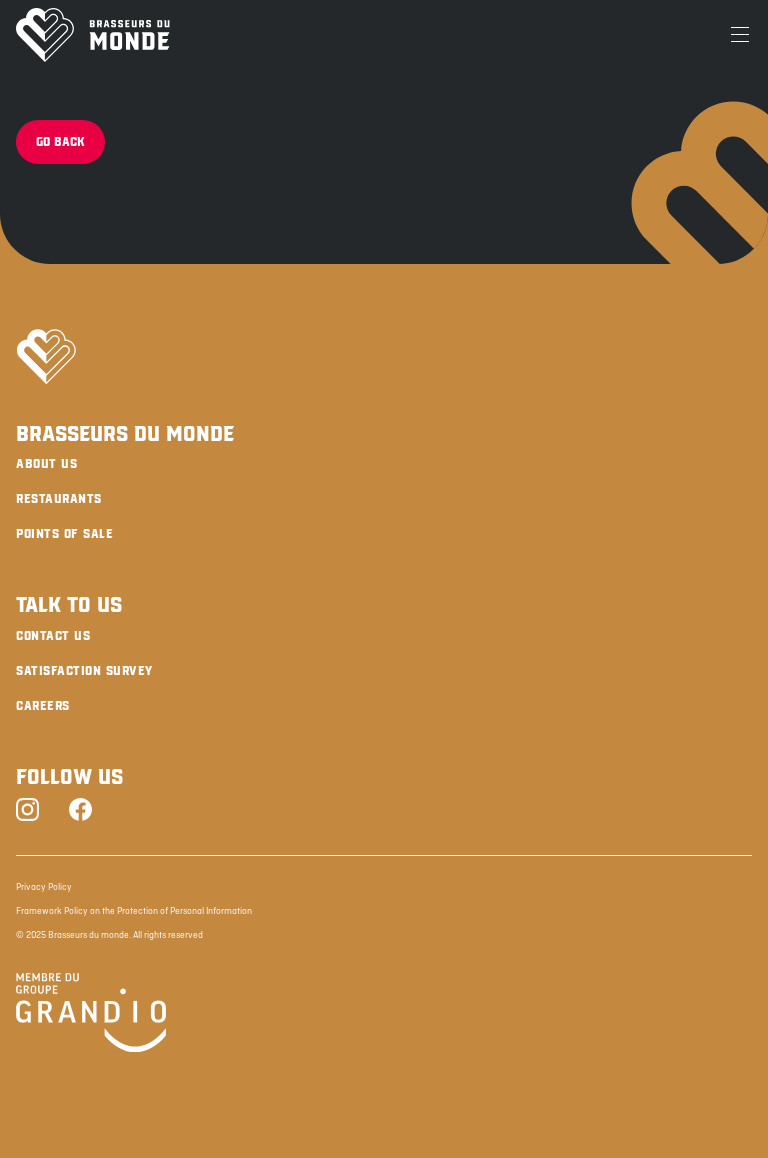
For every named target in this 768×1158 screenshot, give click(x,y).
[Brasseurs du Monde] (93, 35)
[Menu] (740, 35)
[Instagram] (27, 811)
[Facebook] (80, 811)
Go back (60, 142)
